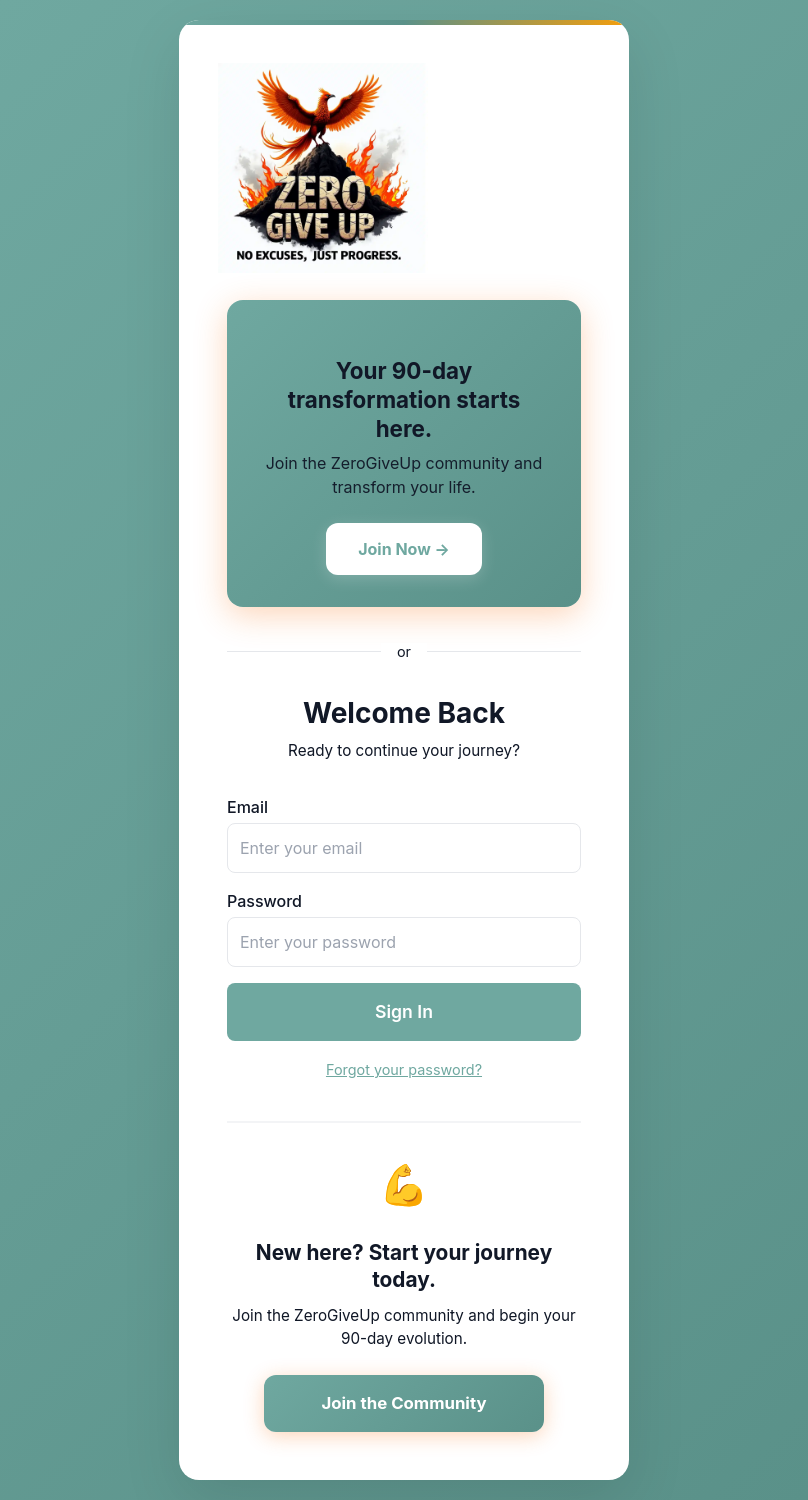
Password (264, 901)
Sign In (404, 1011)
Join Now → (404, 549)
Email (247, 807)
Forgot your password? (404, 1069)
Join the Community (403, 1403)
